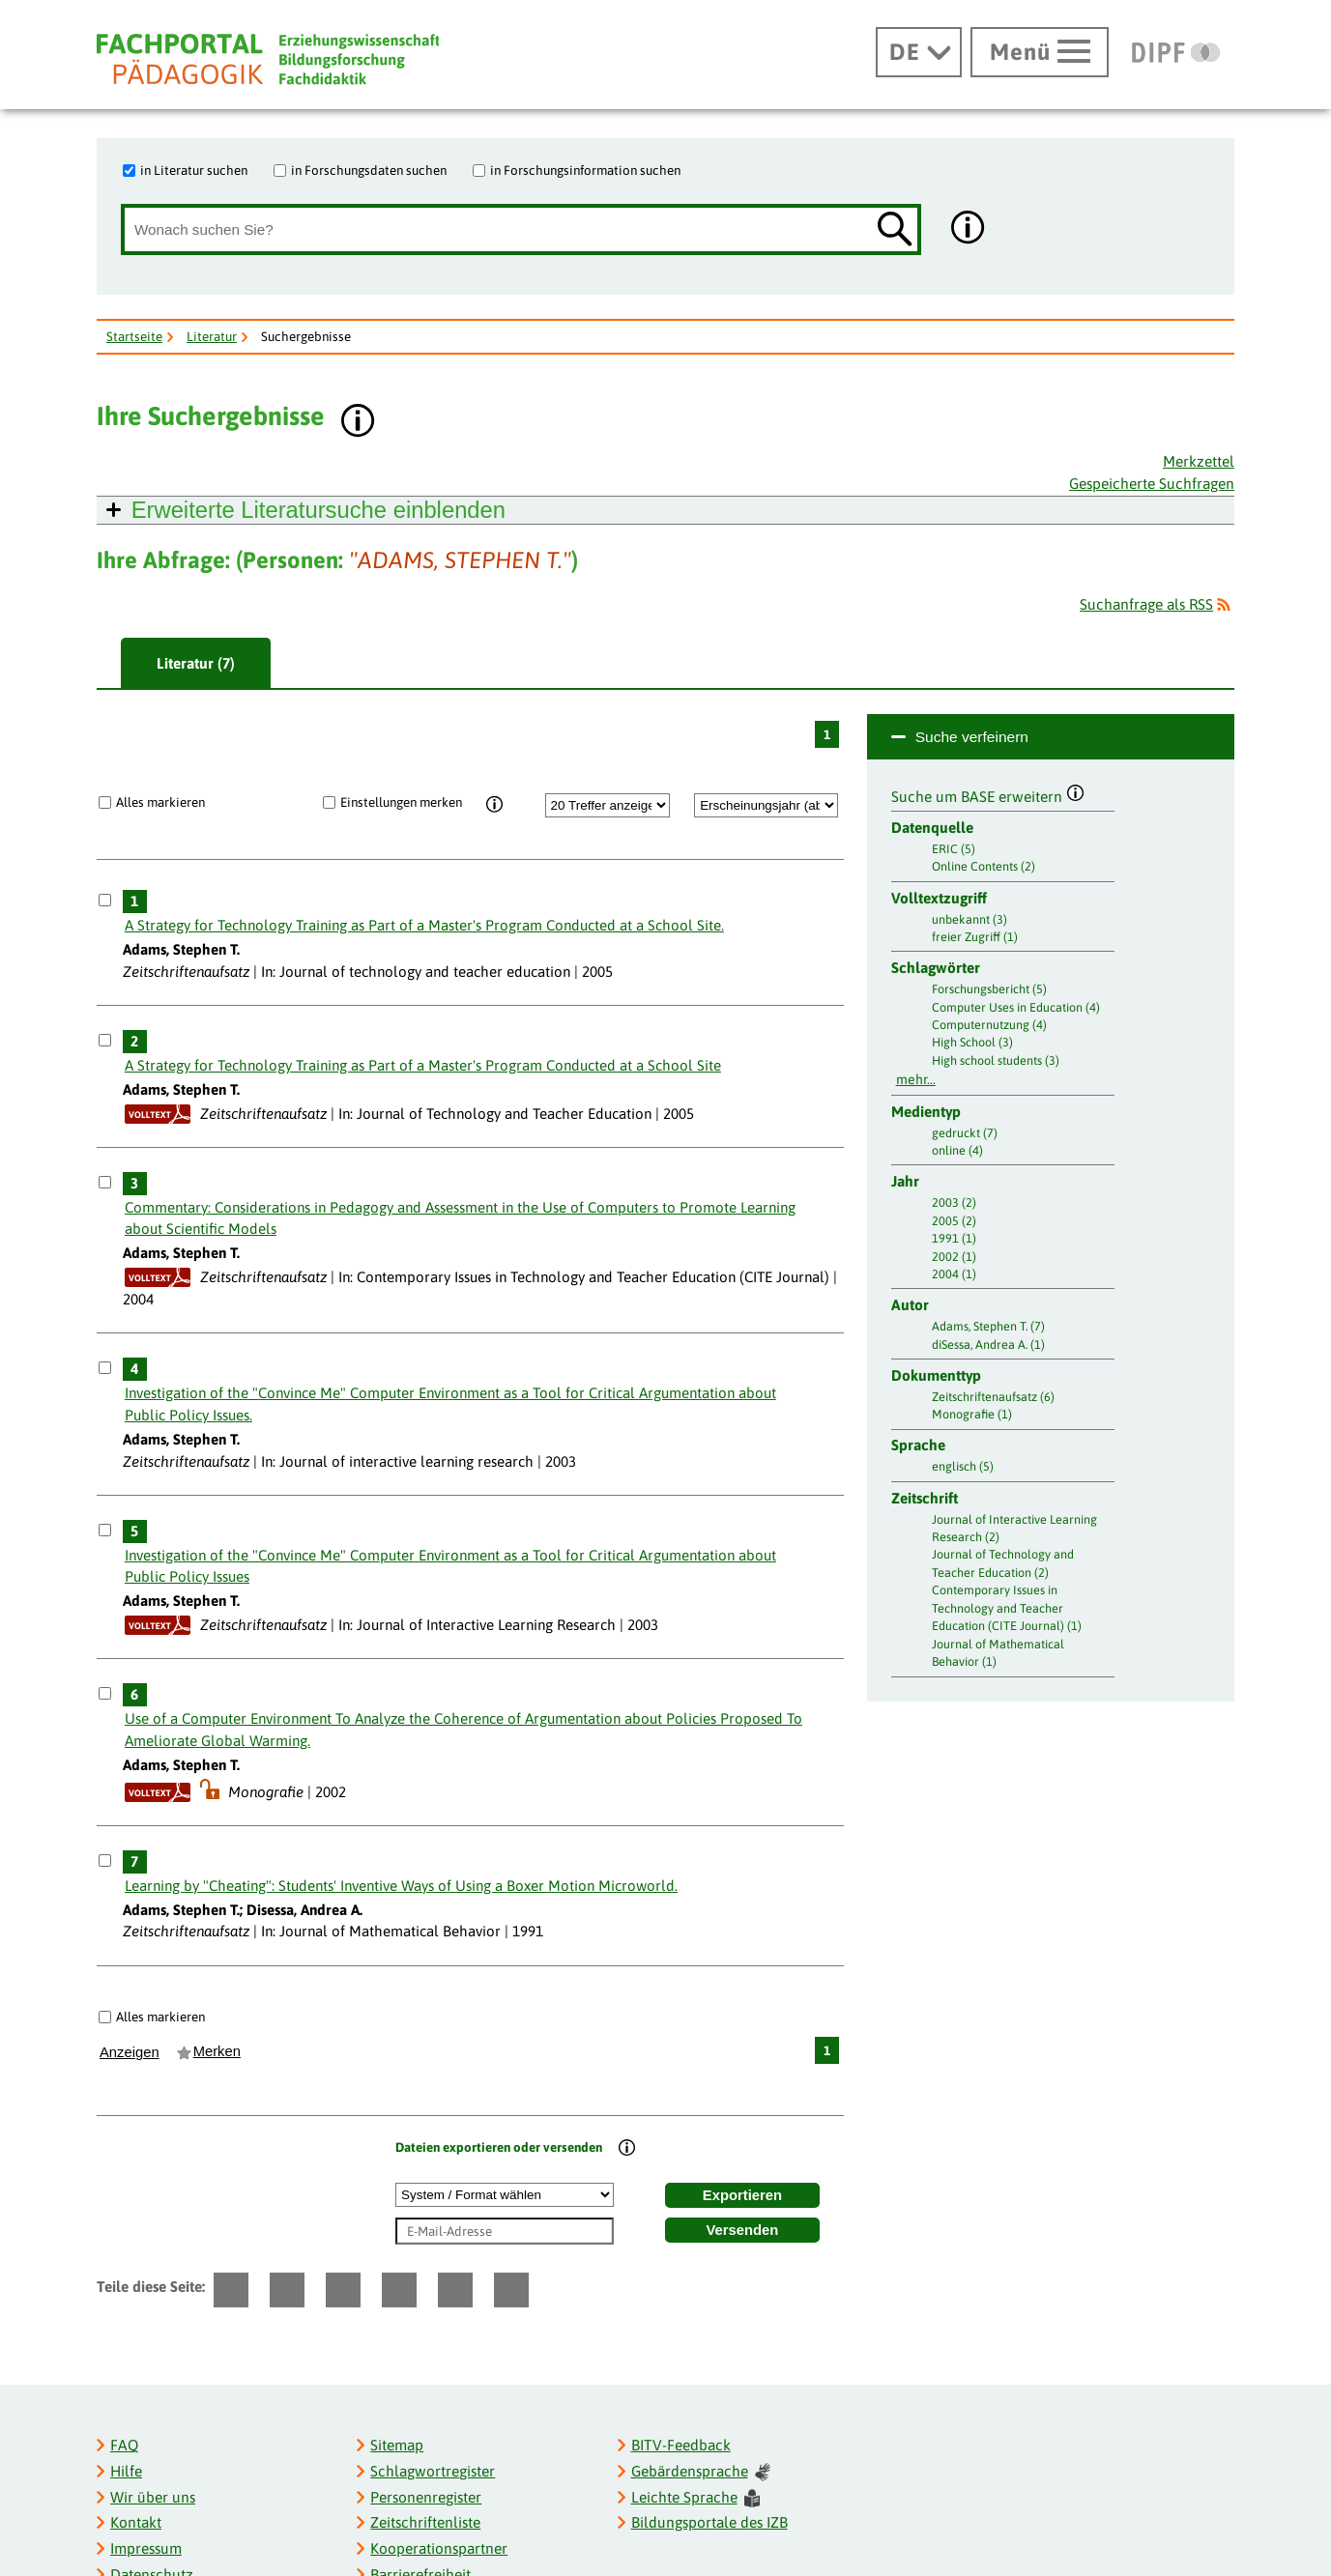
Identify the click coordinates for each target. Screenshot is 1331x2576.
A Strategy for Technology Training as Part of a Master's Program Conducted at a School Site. (424, 925)
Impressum (146, 2548)
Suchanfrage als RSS (1146, 604)
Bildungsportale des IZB (709, 2522)
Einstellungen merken (401, 802)
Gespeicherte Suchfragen (1151, 483)
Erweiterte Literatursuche (318, 510)
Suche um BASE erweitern (988, 794)
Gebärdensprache (700, 2472)
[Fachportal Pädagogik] (268, 59)
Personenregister (425, 2497)
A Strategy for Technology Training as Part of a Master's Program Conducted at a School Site (423, 1065)
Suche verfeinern (971, 737)
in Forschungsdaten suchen (369, 170)
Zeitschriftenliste (425, 2522)
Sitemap (396, 2445)
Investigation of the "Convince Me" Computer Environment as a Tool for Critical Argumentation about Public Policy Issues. (450, 1404)
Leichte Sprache (696, 2498)
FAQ (124, 2445)
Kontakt (135, 2522)
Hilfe (126, 2471)
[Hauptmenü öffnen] (1039, 52)
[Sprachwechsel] (919, 52)
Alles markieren (160, 802)
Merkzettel (1198, 461)
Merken (217, 2051)
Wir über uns (152, 2497)
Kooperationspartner (438, 2548)
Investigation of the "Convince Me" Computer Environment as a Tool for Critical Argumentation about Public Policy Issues (450, 1566)
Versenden (743, 2230)
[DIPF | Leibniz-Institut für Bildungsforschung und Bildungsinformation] (1175, 52)
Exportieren (742, 2195)
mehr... (916, 1079)
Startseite (134, 336)
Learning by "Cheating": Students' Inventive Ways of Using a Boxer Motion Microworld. (401, 1885)
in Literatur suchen (193, 170)
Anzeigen (129, 2052)
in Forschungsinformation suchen (585, 170)
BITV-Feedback (681, 2445)
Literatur (212, 336)
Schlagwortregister (432, 2471)
